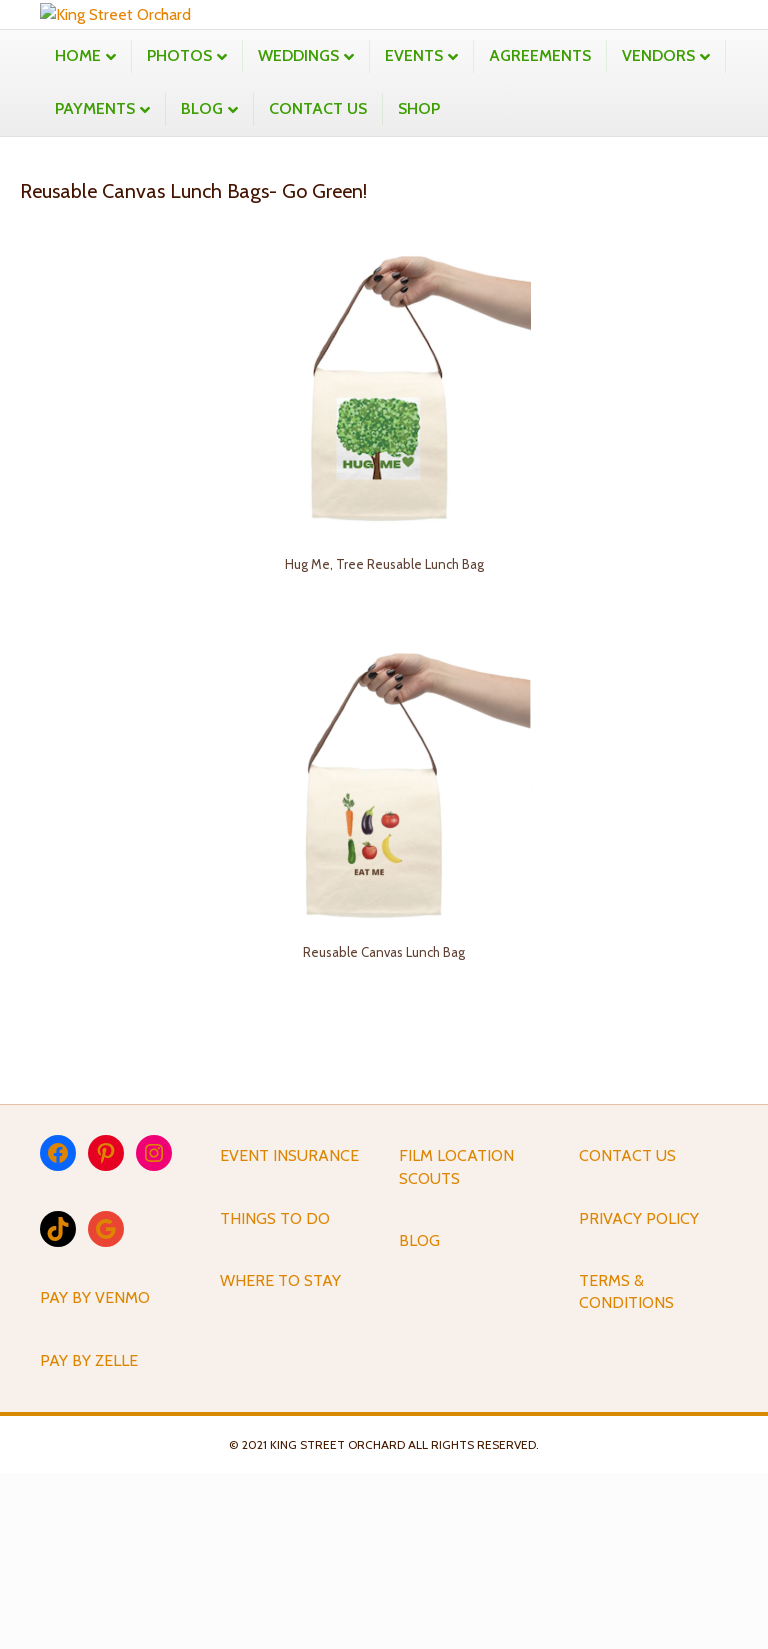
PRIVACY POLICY (639, 1393)
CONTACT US (318, 283)
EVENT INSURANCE (289, 1331)
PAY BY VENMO (95, 1473)
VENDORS (658, 230)
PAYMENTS (95, 283)
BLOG (202, 283)
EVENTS (414, 230)
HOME (78, 230)
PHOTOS (179, 230)
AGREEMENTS (540, 230)
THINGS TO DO (275, 1393)
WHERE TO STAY (280, 1455)
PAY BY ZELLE (89, 1535)
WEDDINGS (298, 230)
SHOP (419, 283)
